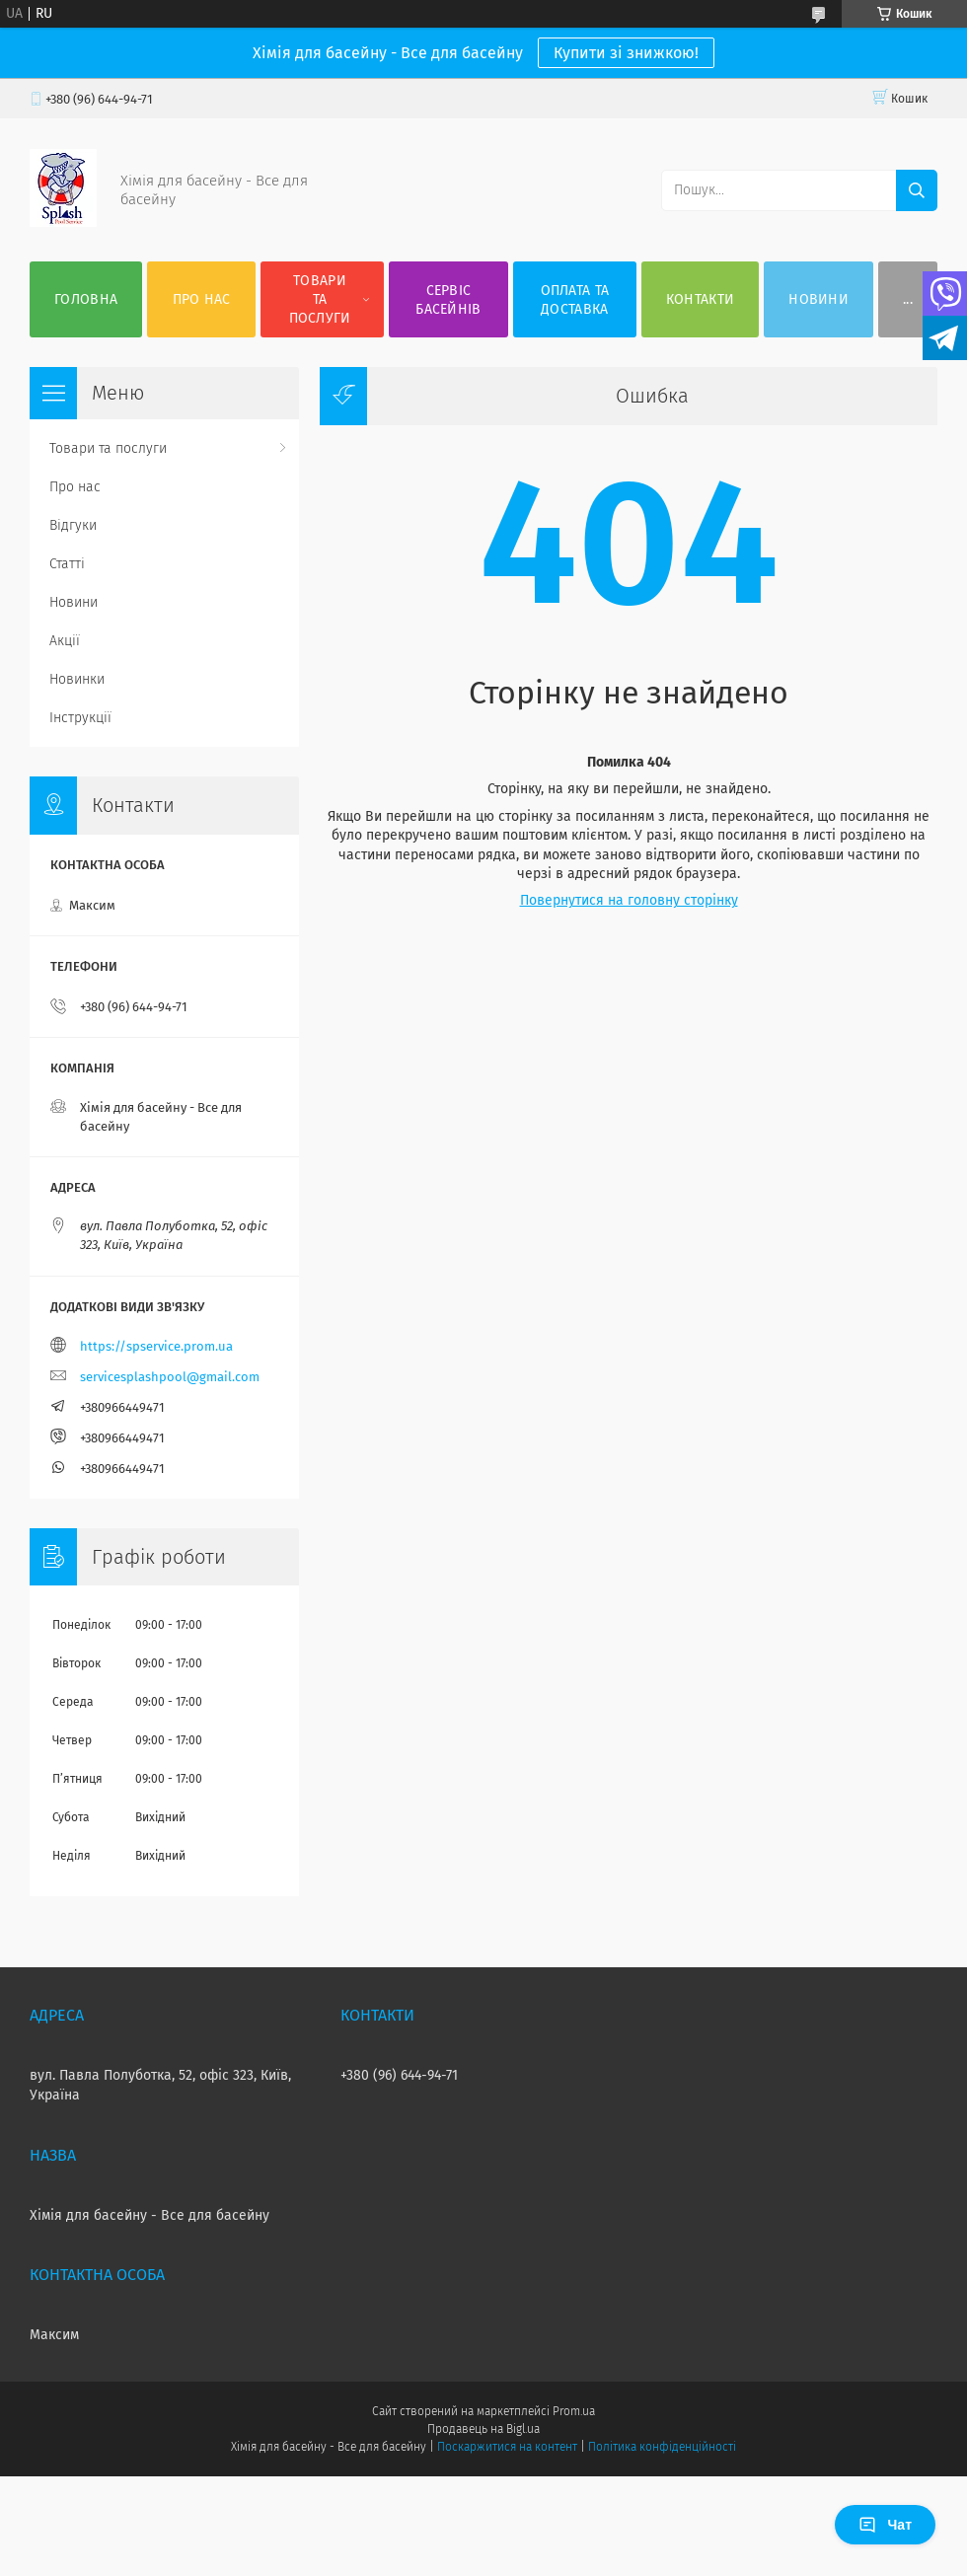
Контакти (700, 299)
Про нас (202, 299)
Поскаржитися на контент (506, 2447)
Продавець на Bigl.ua (483, 2429)
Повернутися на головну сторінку (629, 900)
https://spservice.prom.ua (156, 1346)
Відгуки (73, 525)
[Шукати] (916, 190)
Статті (67, 563)
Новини (818, 299)
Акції (64, 640)
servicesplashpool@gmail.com (170, 1376)
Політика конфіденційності (662, 2447)
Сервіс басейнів (448, 300)
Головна (85, 299)
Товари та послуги (320, 299)
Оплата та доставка (575, 300)
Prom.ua (574, 2411)
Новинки (77, 679)
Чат (885, 2525)
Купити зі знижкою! (626, 52)
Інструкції (80, 717)
